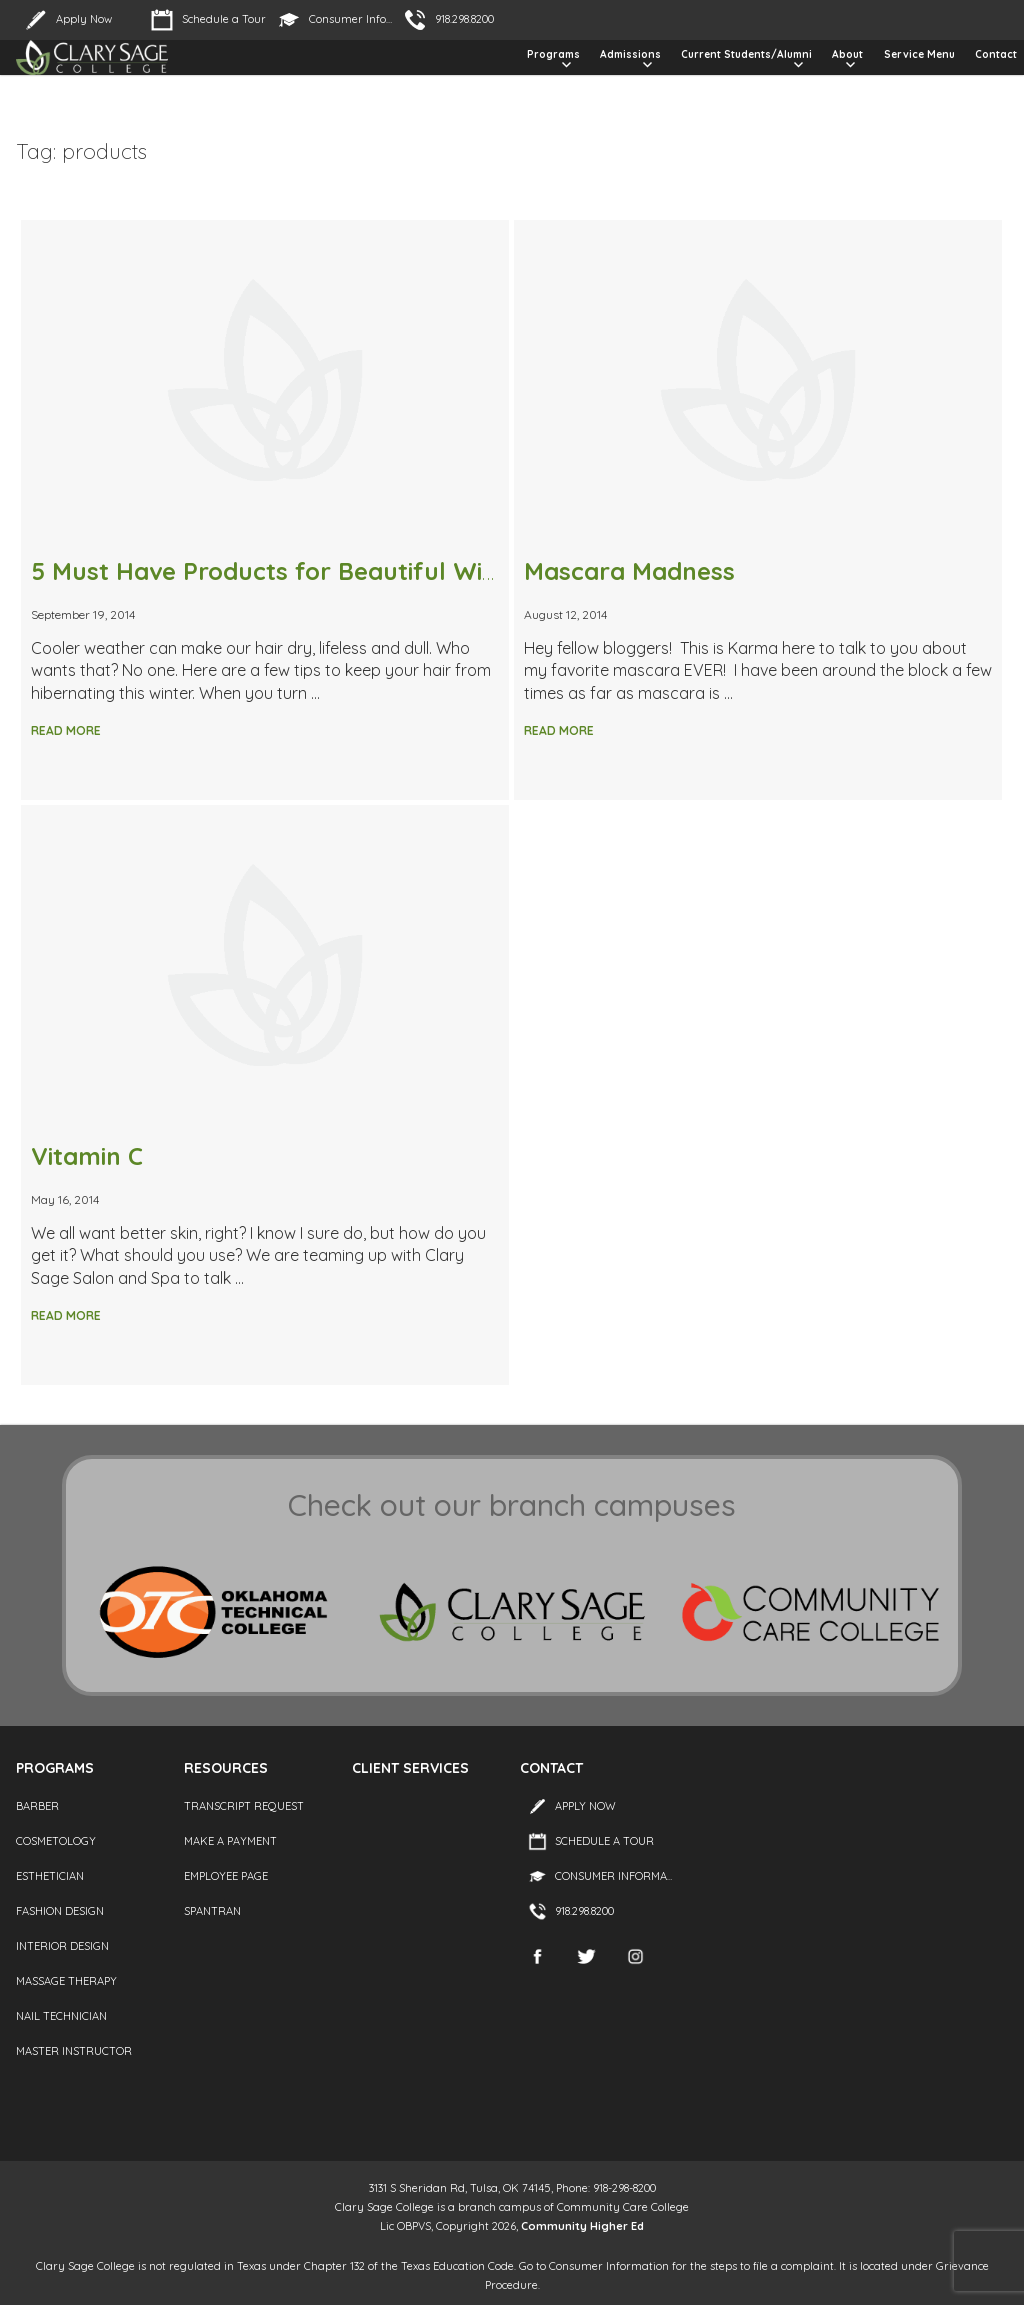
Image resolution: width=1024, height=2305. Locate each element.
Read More (66, 730)
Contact (996, 54)
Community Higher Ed (582, 2226)
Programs (553, 54)
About (847, 54)
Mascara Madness (629, 571)
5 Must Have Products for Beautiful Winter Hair (309, 571)
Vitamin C (87, 1156)
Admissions (630, 54)
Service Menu (919, 54)
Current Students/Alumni (746, 54)
